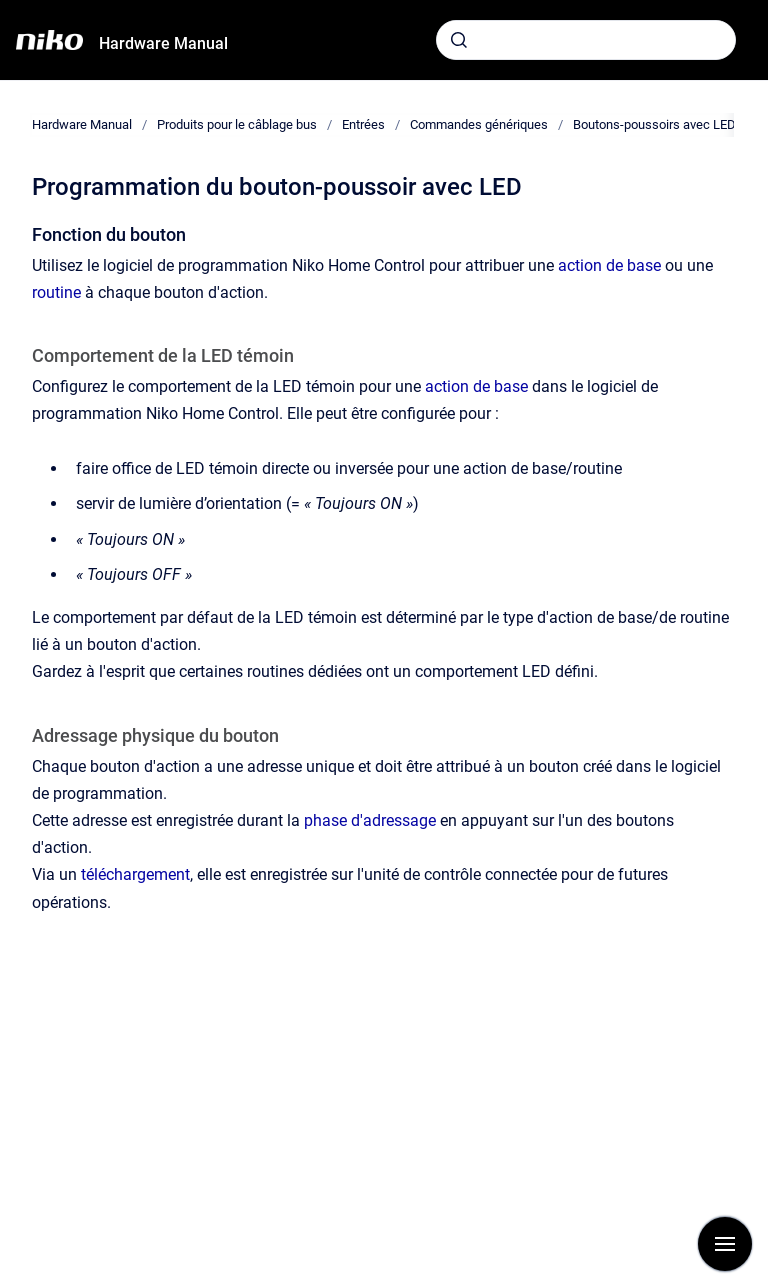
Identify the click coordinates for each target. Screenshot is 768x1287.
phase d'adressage (370, 820)
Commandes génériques (479, 124)
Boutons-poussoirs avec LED (654, 124)
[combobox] (586, 40)
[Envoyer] (459, 40)
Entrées (363, 124)
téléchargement (135, 874)
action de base (609, 265)
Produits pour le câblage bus (237, 124)
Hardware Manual (163, 43)
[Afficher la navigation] (725, 1244)
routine (56, 292)
